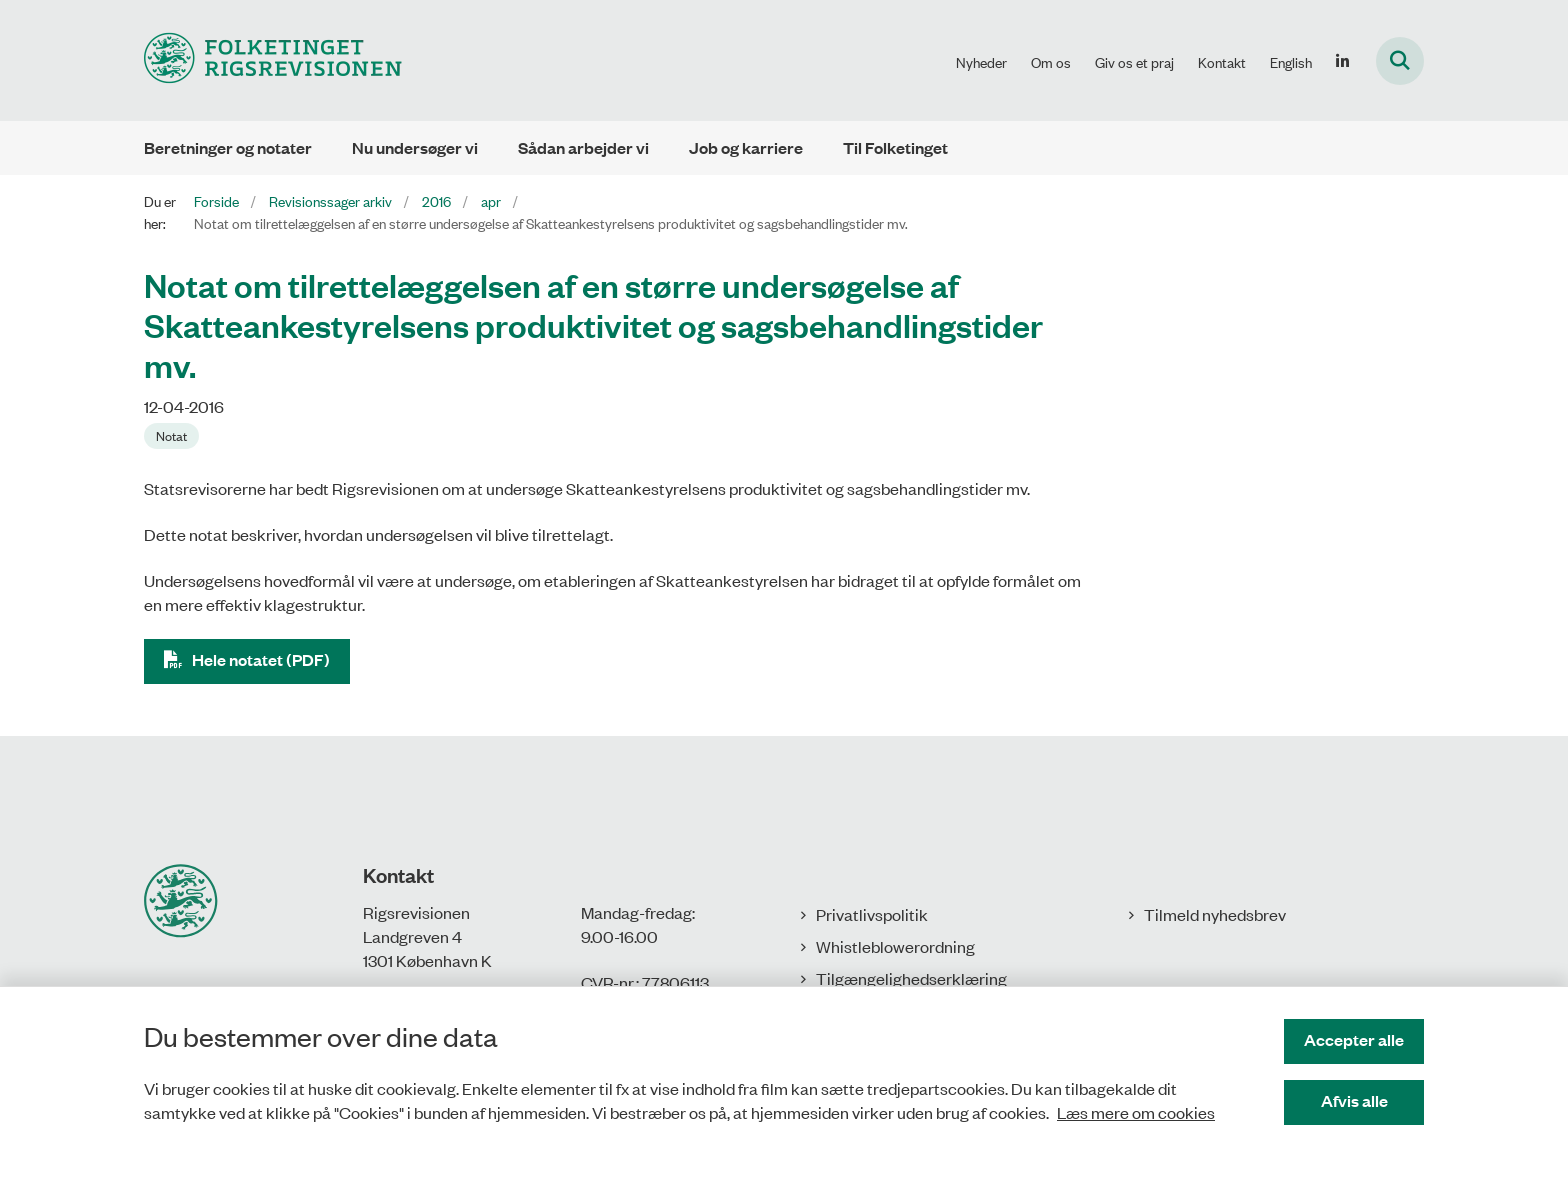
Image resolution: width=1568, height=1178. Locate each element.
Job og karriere (746, 147)
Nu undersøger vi (415, 147)
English (1291, 62)
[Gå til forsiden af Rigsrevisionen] (273, 60)
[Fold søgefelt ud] (1400, 61)
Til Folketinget (895, 147)
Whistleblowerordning (895, 946)
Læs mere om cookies (1136, 1112)
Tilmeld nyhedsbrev (1215, 914)
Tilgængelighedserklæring (911, 978)
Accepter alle (1354, 1039)
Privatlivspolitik (872, 914)
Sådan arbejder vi (583, 147)
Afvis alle (1354, 1100)
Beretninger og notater (228, 147)
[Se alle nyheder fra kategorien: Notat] (171, 436)
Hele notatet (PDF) (261, 659)
